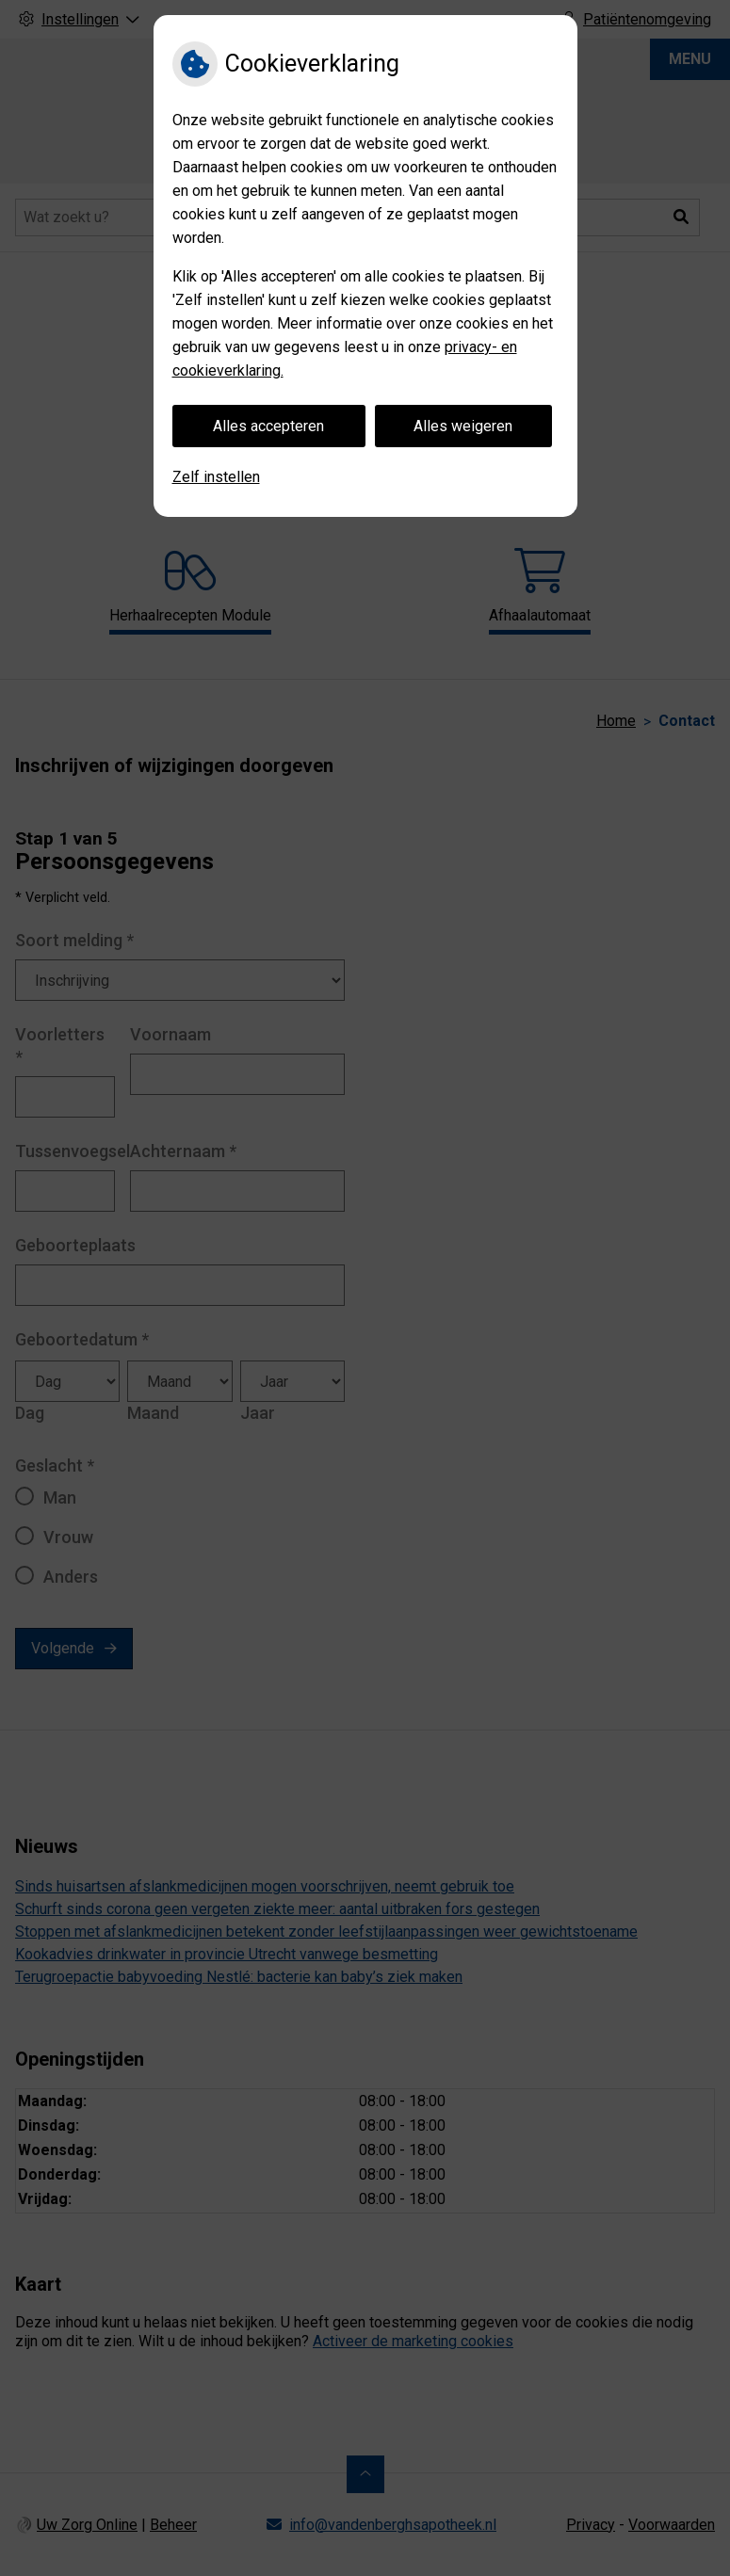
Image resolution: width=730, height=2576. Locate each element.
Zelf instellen (216, 477)
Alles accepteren (268, 426)
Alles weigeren (463, 426)
